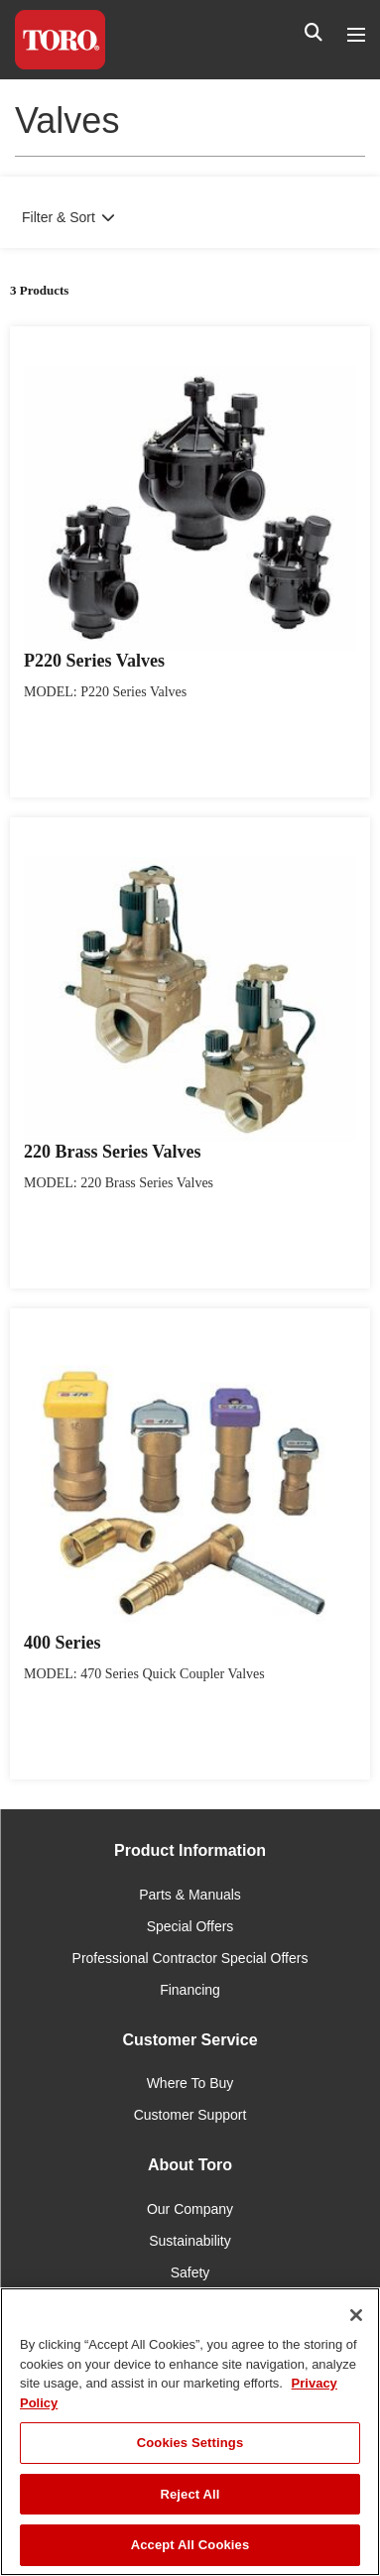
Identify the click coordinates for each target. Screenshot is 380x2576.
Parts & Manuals (190, 1894)
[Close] (356, 2315)
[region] (190, 2431)
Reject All (189, 2494)
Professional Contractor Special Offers (190, 1958)
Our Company (190, 2209)
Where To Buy (190, 2083)
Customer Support (190, 2115)
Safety (190, 2272)
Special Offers (190, 1926)
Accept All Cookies (190, 2544)
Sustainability (190, 2241)
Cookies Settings (190, 2442)
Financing (190, 1990)
